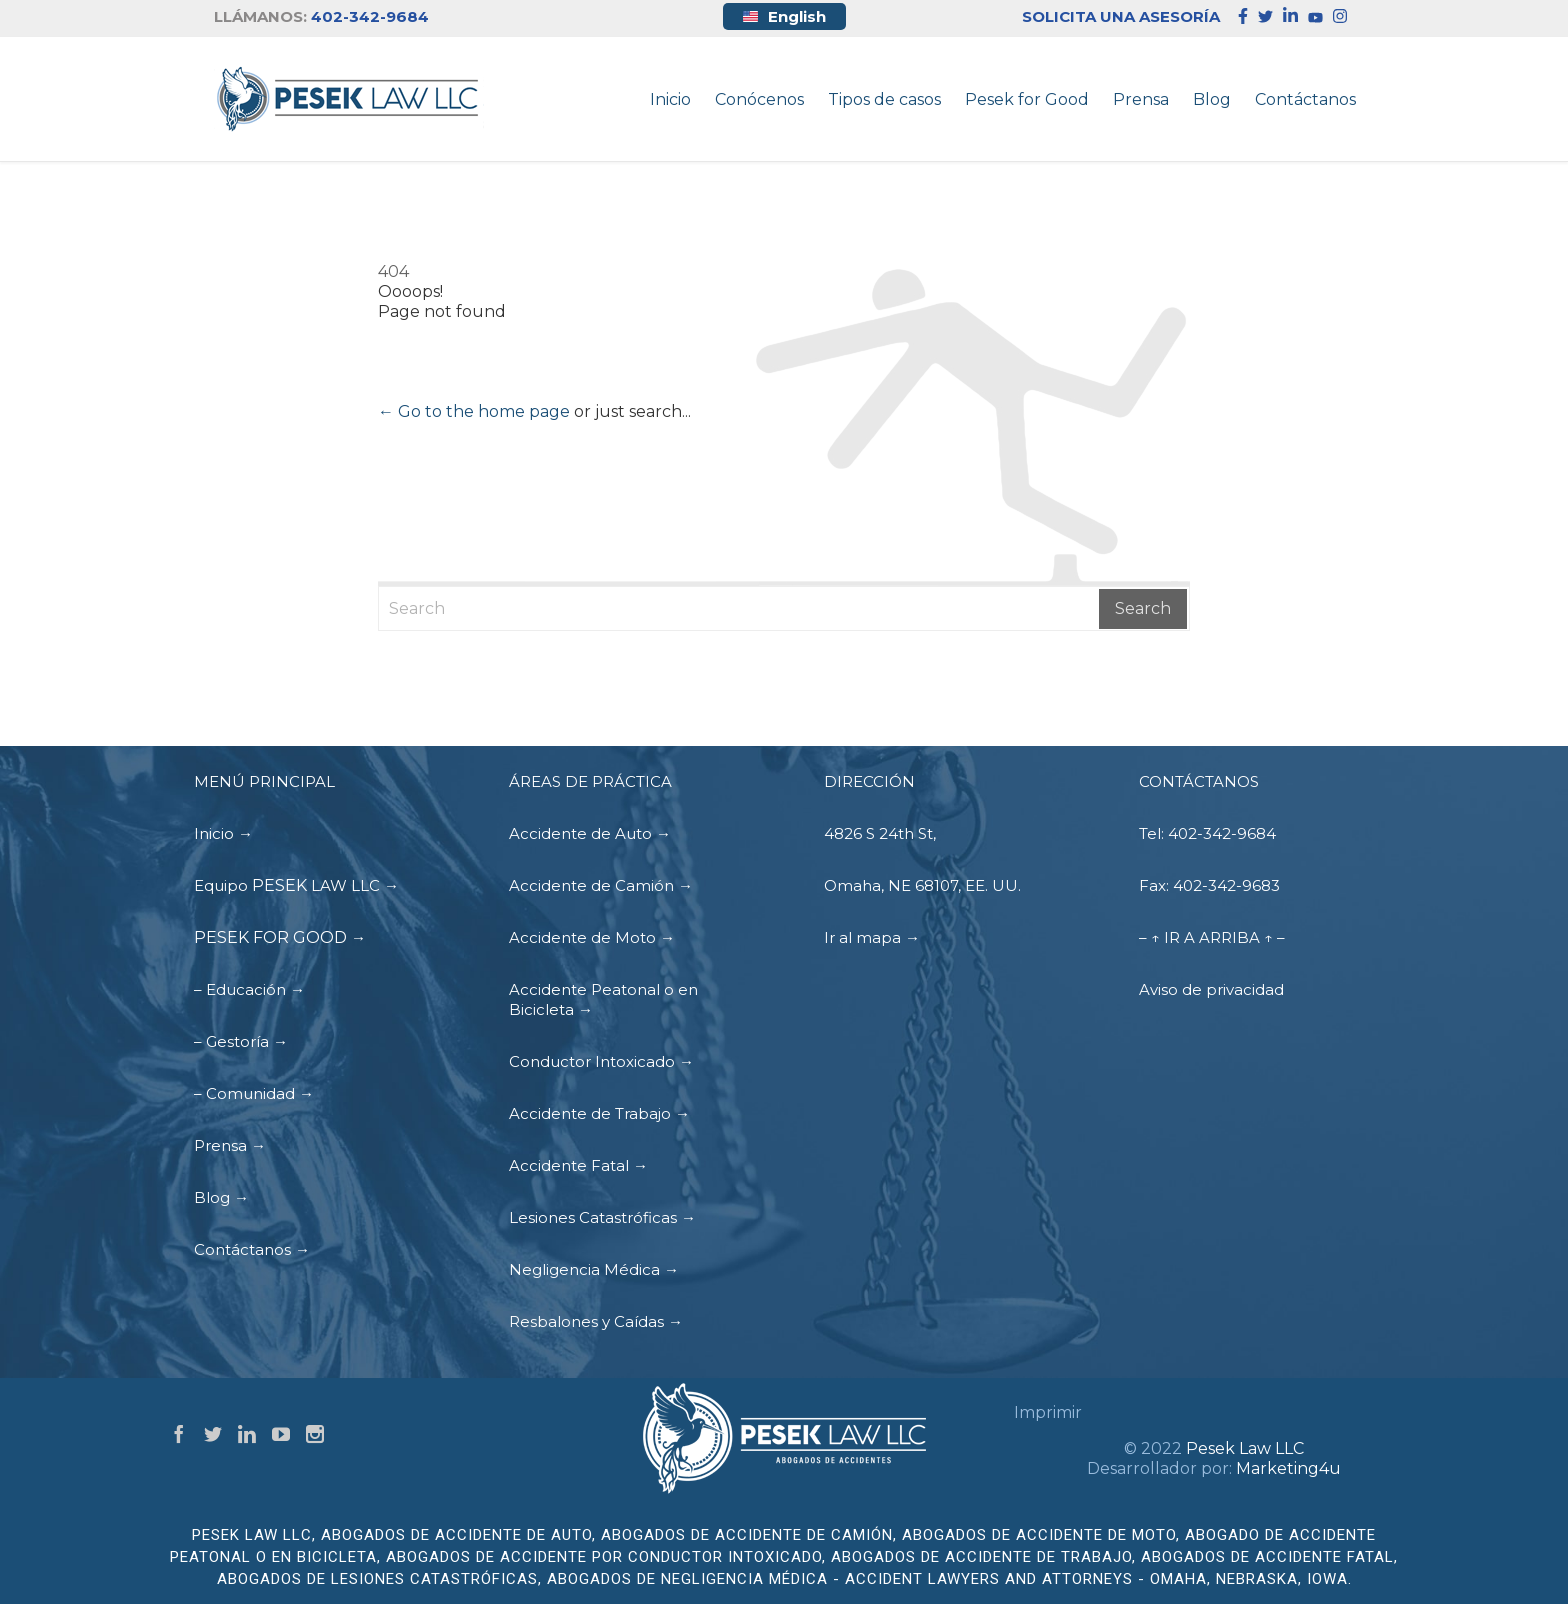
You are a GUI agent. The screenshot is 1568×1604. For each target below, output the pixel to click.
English (784, 16)
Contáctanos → (252, 1249)
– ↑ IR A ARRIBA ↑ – (1212, 937)
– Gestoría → (241, 1041)
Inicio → (223, 833)
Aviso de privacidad (1211, 989)
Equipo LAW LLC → (296, 885)
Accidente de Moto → (592, 937)
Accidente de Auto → (590, 833)
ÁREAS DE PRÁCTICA (590, 781)
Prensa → (230, 1145)
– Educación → (249, 989)
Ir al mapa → (872, 937)
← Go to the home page (474, 411)
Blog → (221, 1197)
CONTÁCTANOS (1199, 781)
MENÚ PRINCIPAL (264, 781)
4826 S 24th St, (880, 833)
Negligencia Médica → (594, 1269)
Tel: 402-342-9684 (1207, 833)
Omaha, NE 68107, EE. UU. (922, 885)
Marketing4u (1288, 1468)
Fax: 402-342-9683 (1209, 885)
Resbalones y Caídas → (596, 1321)
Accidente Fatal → (578, 1165)
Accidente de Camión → (601, 885)
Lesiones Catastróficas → (602, 1217)
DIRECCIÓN (869, 781)
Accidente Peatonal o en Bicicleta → (603, 999)
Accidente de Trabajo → (599, 1113)
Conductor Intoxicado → (601, 1061)
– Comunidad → (254, 1093)
